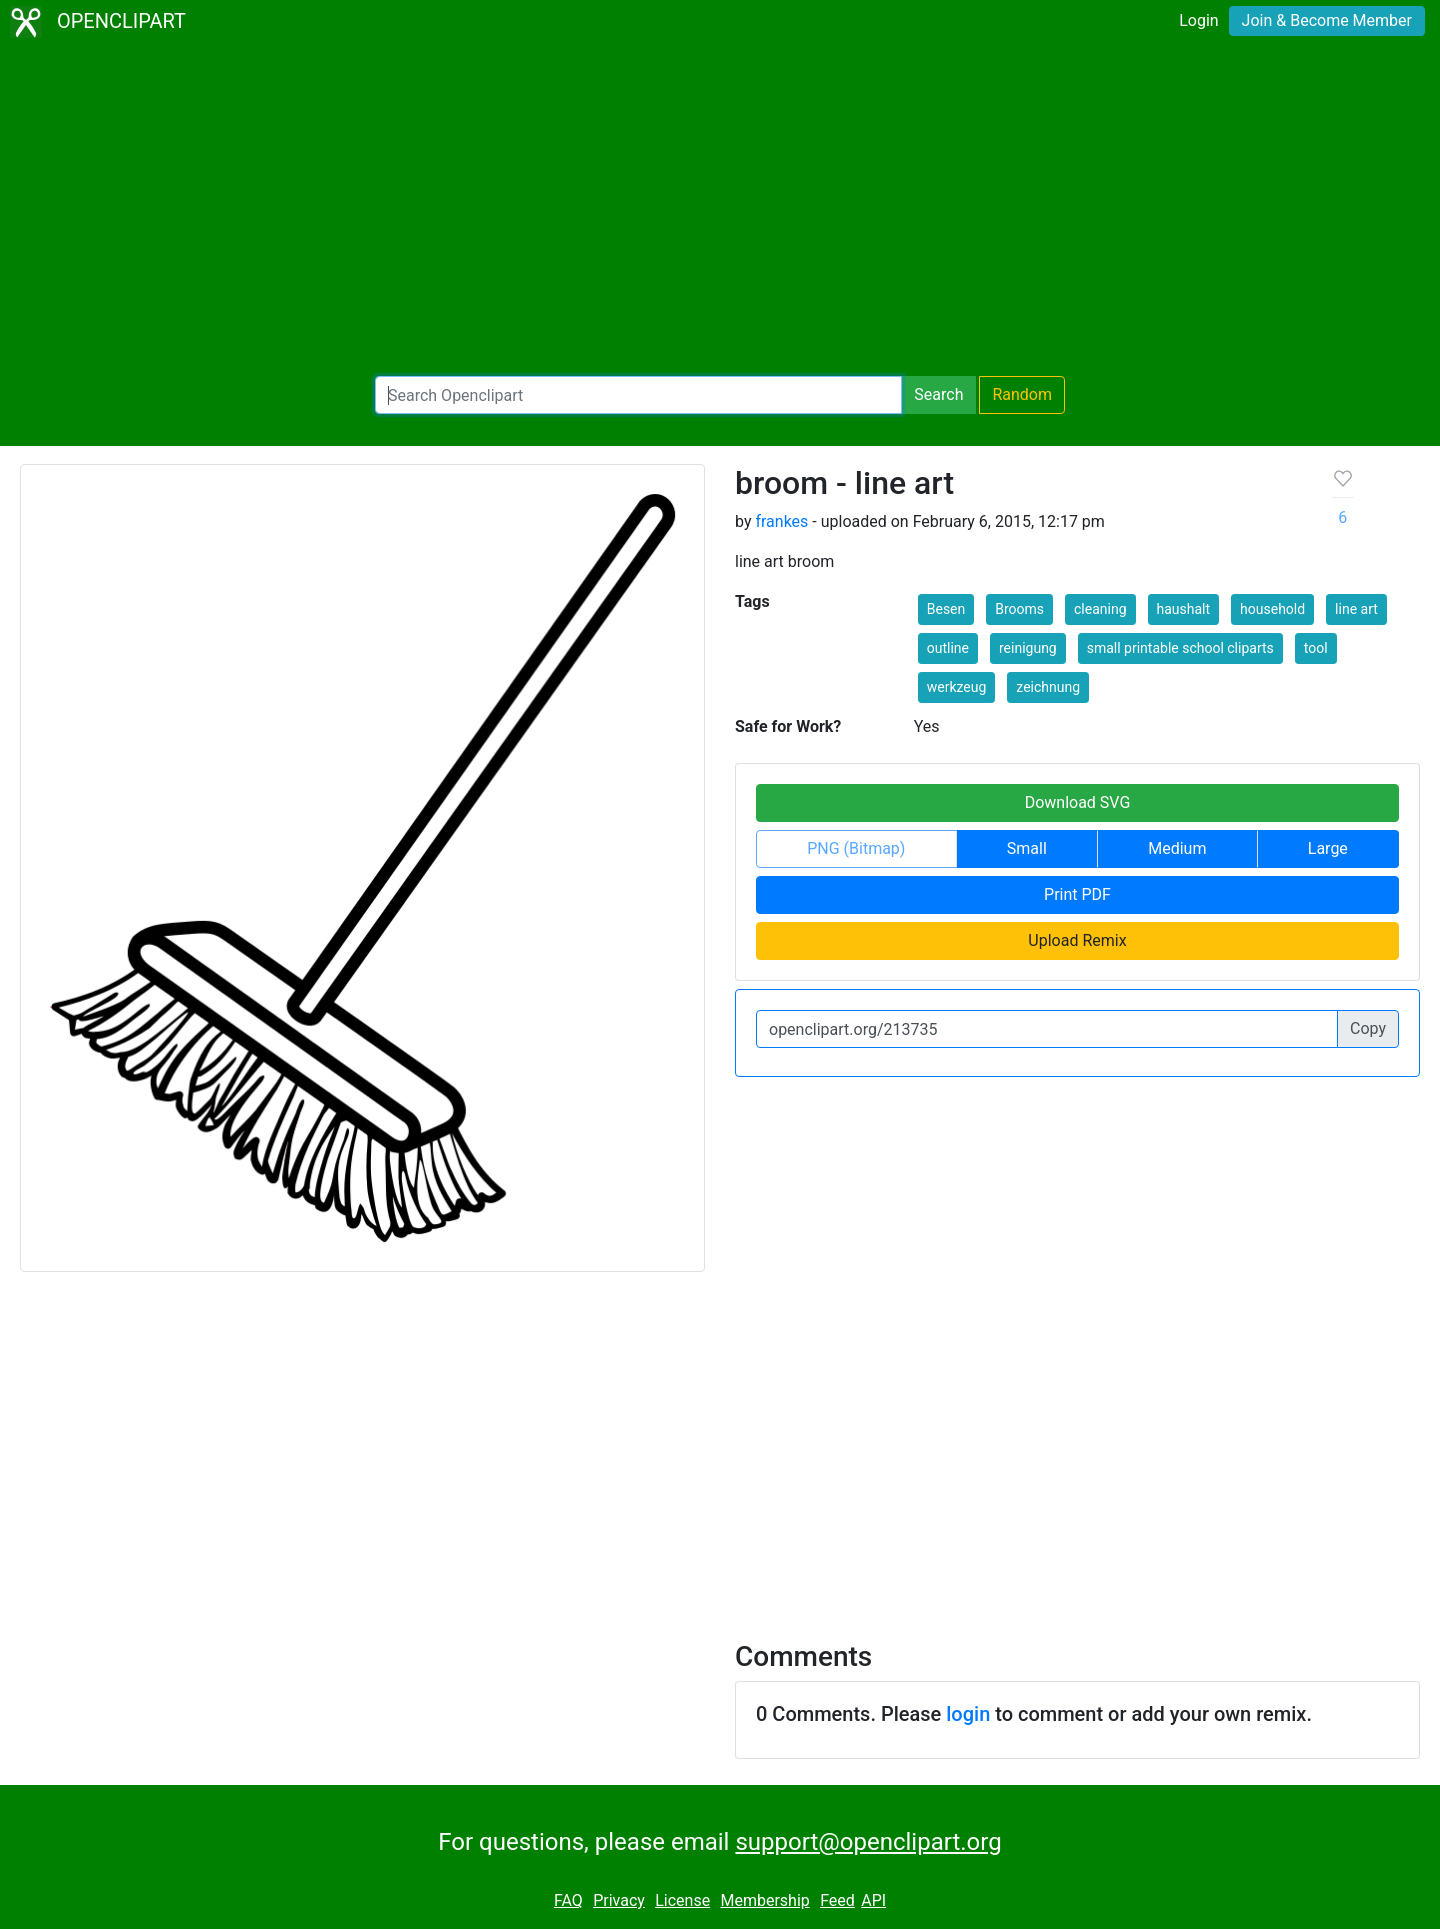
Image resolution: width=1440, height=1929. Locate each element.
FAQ (568, 1900)
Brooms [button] (1019, 609)
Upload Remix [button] (1077, 940)
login (968, 1714)
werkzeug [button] (957, 687)
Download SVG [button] (1078, 802)
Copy (1368, 1028)
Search (938, 394)
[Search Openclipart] (638, 395)
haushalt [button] (1184, 609)
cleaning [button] (1100, 609)
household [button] (1272, 609)
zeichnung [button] (1048, 687)
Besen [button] (946, 609)
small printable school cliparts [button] (1180, 648)
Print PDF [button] (1077, 894)
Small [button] (1027, 848)
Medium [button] (1177, 848)
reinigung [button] (1028, 648)
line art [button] (1356, 609)
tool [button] (1316, 648)
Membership (764, 1900)
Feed (837, 1900)
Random (1022, 394)
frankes (781, 521)
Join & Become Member (1327, 20)
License (682, 1900)
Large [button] (1328, 848)
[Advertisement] (720, 210)
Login (1198, 20)
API (873, 1900)
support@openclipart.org (868, 1842)
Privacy (619, 1900)
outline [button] (948, 648)
